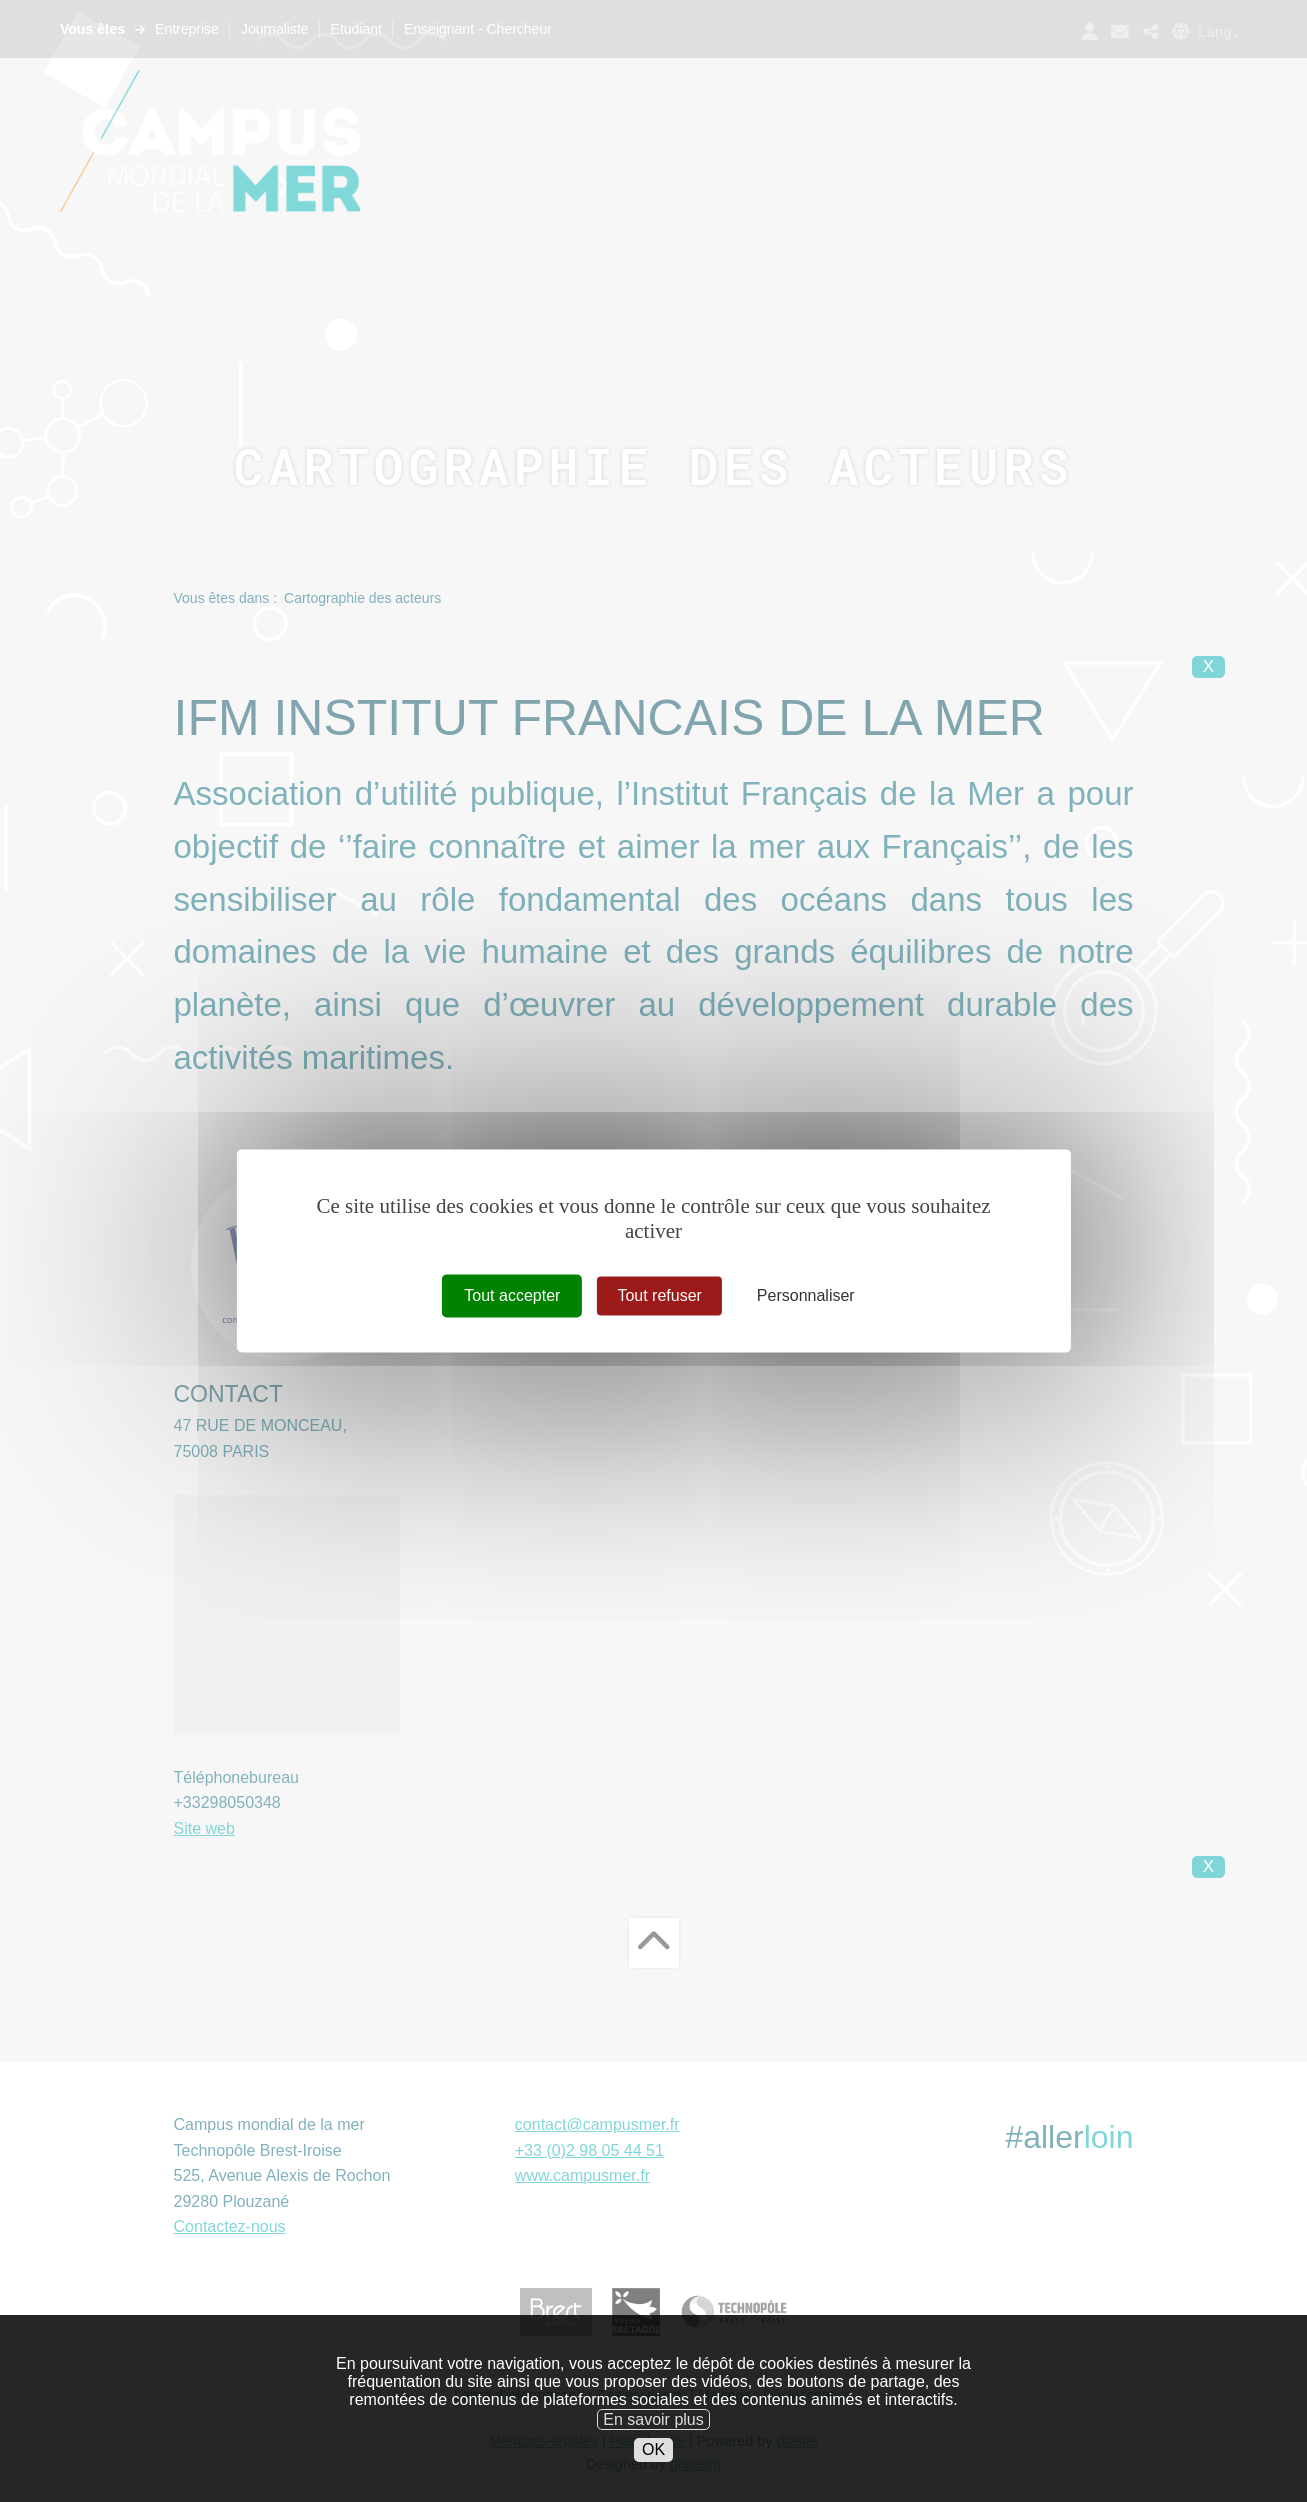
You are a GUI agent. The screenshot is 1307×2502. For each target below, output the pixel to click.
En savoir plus (653, 2432)
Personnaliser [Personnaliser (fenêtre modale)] (806, 1295)
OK (653, 2462)
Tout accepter (512, 1295)
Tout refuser (659, 1295)
